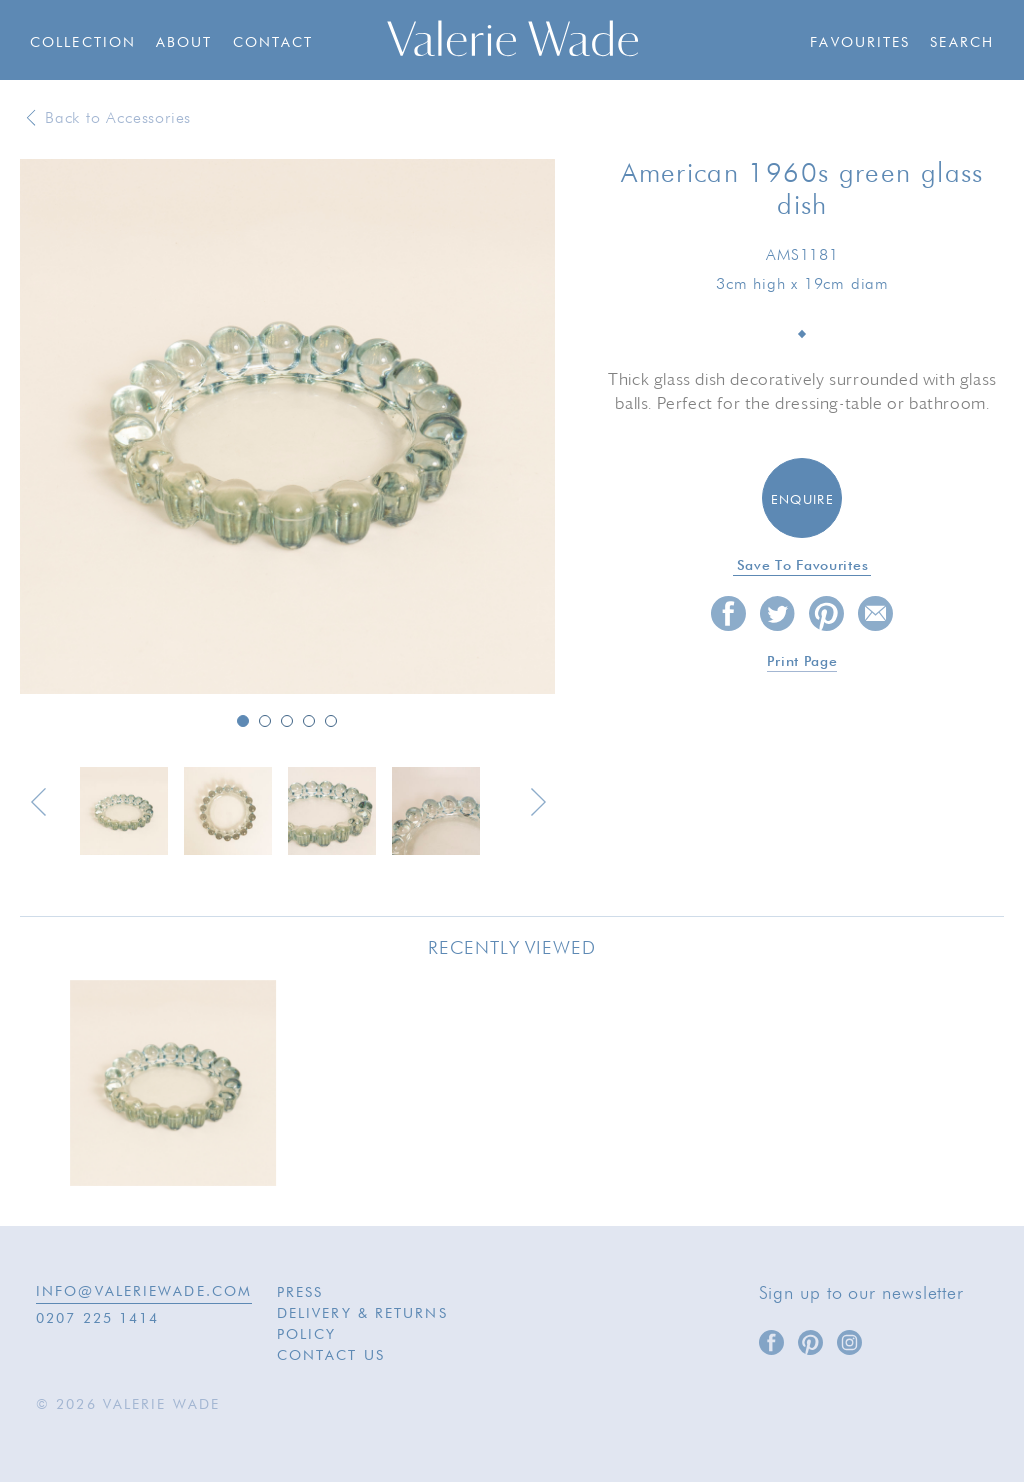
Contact (273, 43)
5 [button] (331, 721)
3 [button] (287, 721)
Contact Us (331, 1356)
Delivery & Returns (362, 1314)
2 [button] (265, 721)
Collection (83, 43)
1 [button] (243, 721)
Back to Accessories (118, 119)
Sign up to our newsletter (862, 1294)
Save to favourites (803, 566)
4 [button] (309, 721)
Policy (307, 1335)
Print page (802, 662)
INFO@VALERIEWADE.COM (144, 1292)
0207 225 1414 (97, 1319)
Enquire (802, 500)
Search (962, 43)
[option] (287, 428)
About (184, 43)
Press (300, 1293)
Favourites (860, 43)
